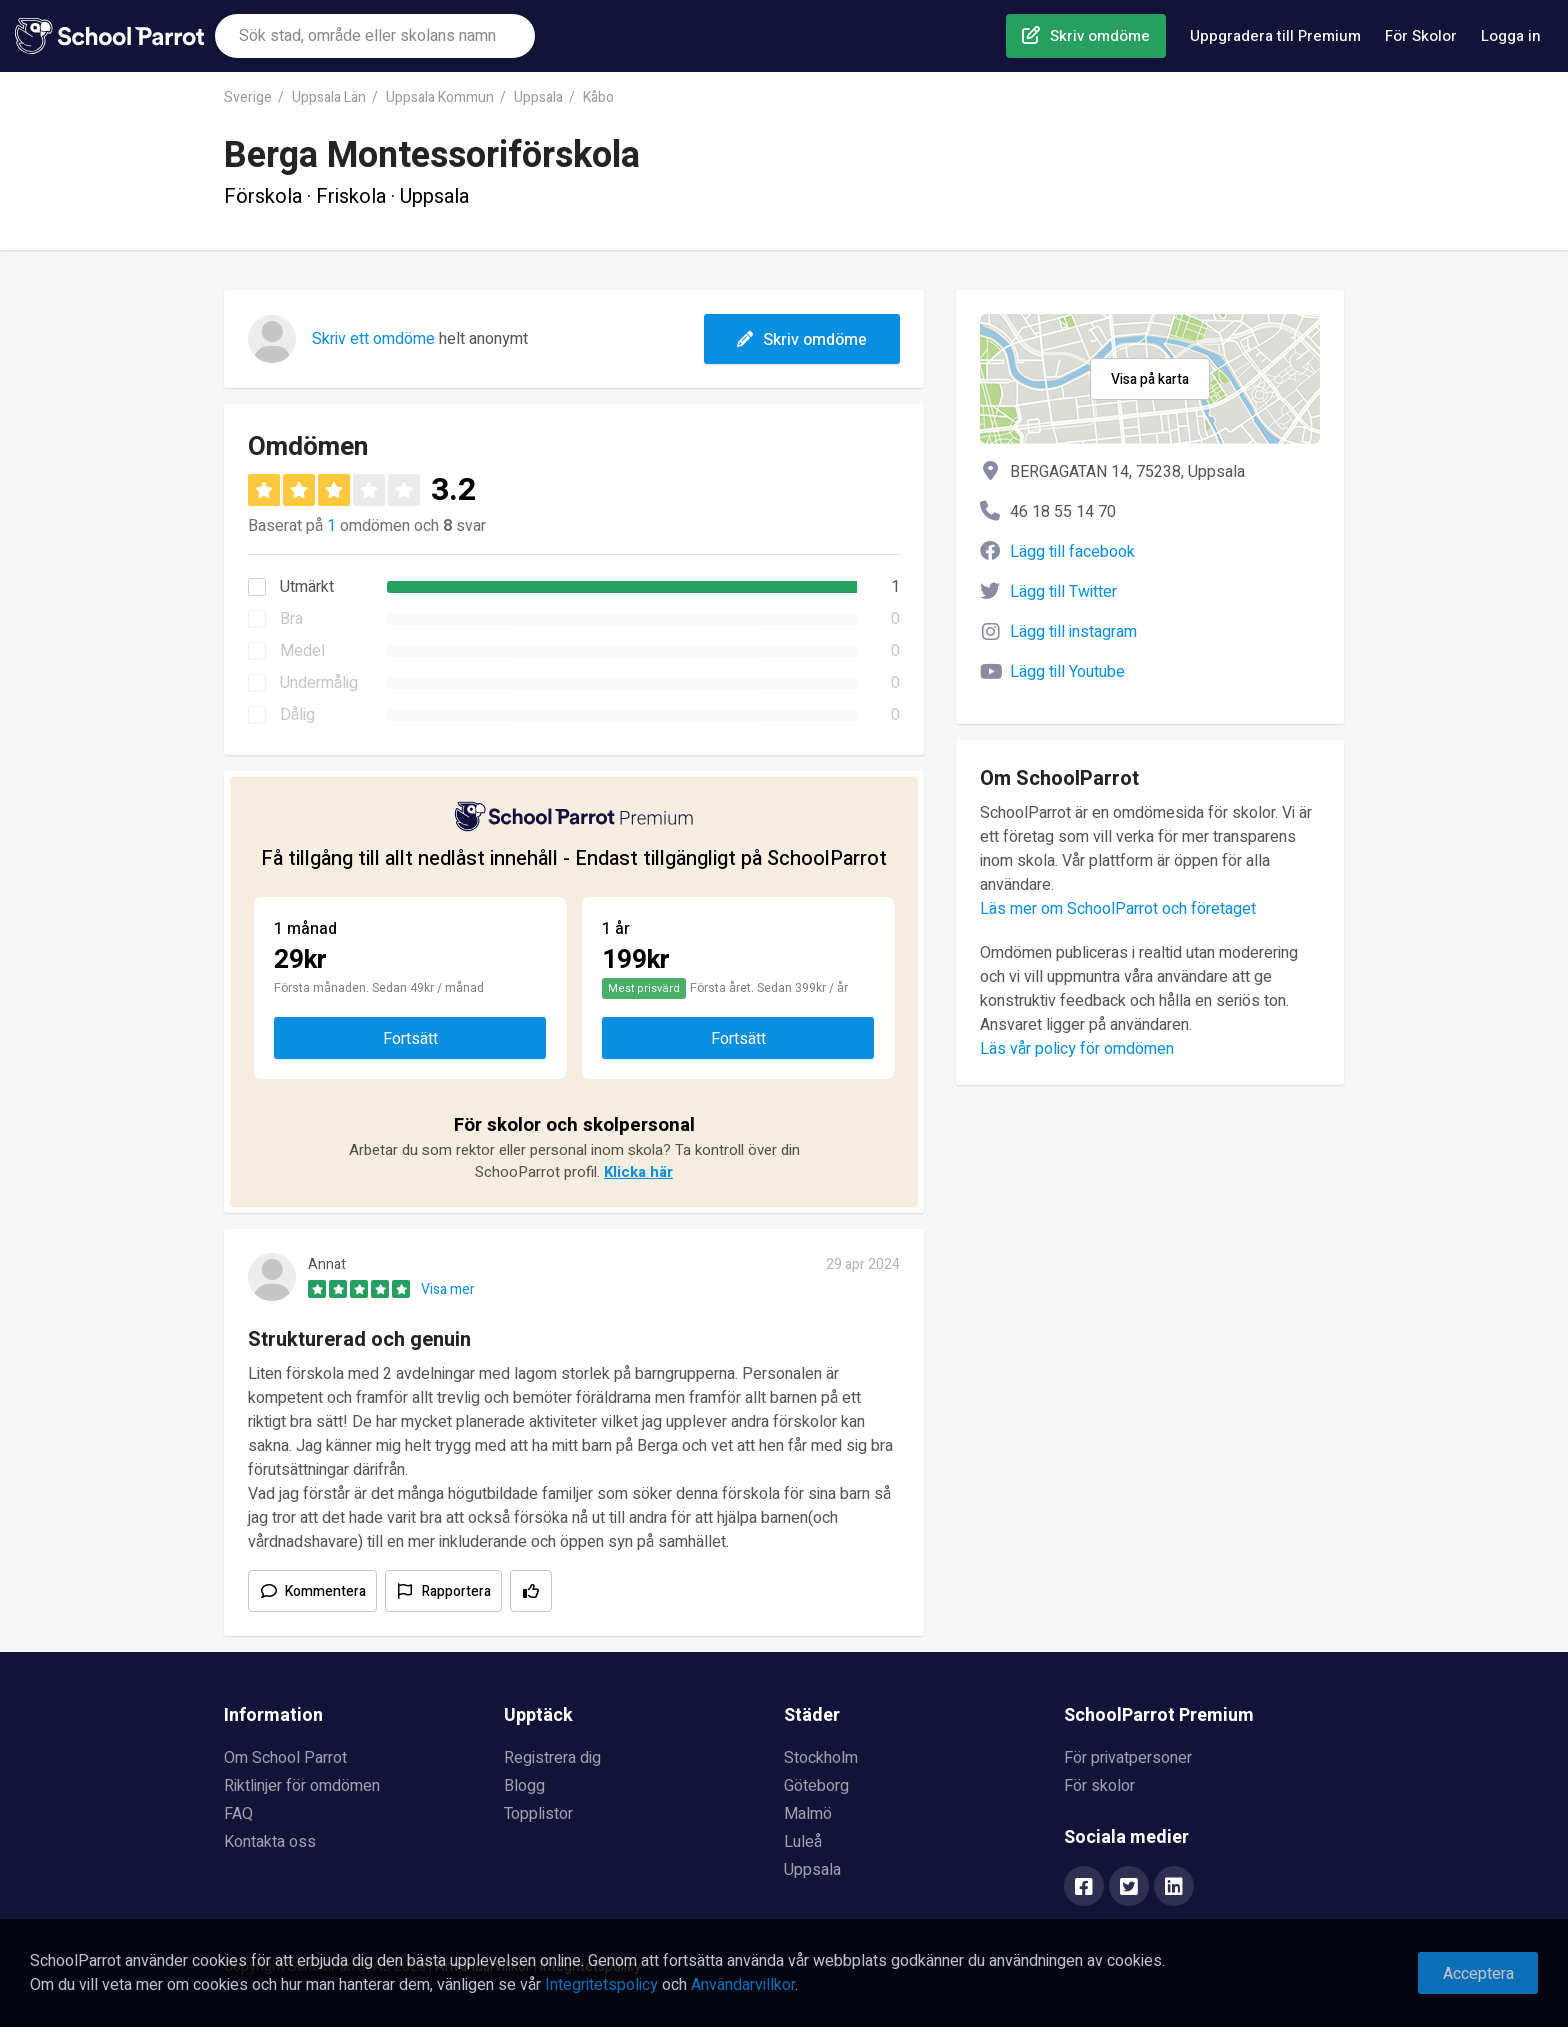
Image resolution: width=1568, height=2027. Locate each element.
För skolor (1099, 1786)
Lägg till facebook (1072, 552)
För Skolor (1421, 36)
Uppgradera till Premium (1275, 36)
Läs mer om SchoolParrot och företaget (1118, 909)
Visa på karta (1150, 379)
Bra (291, 619)
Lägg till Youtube (1067, 672)
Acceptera (1478, 1974)
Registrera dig (552, 1758)
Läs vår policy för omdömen (1077, 1049)
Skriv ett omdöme (373, 339)
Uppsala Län (329, 97)
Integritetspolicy (601, 1985)
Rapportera (456, 1591)
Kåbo (598, 97)
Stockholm (821, 1758)
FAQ (238, 1814)
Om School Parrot (285, 1758)
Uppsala (538, 97)
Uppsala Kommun (440, 97)
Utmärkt (307, 587)
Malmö (808, 1814)
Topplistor (538, 1814)
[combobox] (375, 36)
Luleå (803, 1842)
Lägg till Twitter (1063, 592)
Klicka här (638, 1172)
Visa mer (448, 1289)
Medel (302, 651)
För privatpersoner (1128, 1758)
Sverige (248, 97)
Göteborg (816, 1786)
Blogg (524, 1786)
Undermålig (319, 683)
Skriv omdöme (1100, 36)
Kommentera (325, 1591)
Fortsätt (410, 1039)
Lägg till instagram (1073, 632)
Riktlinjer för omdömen (302, 1786)
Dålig (297, 715)
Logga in (1511, 36)
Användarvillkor (743, 1985)
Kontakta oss (270, 1842)
